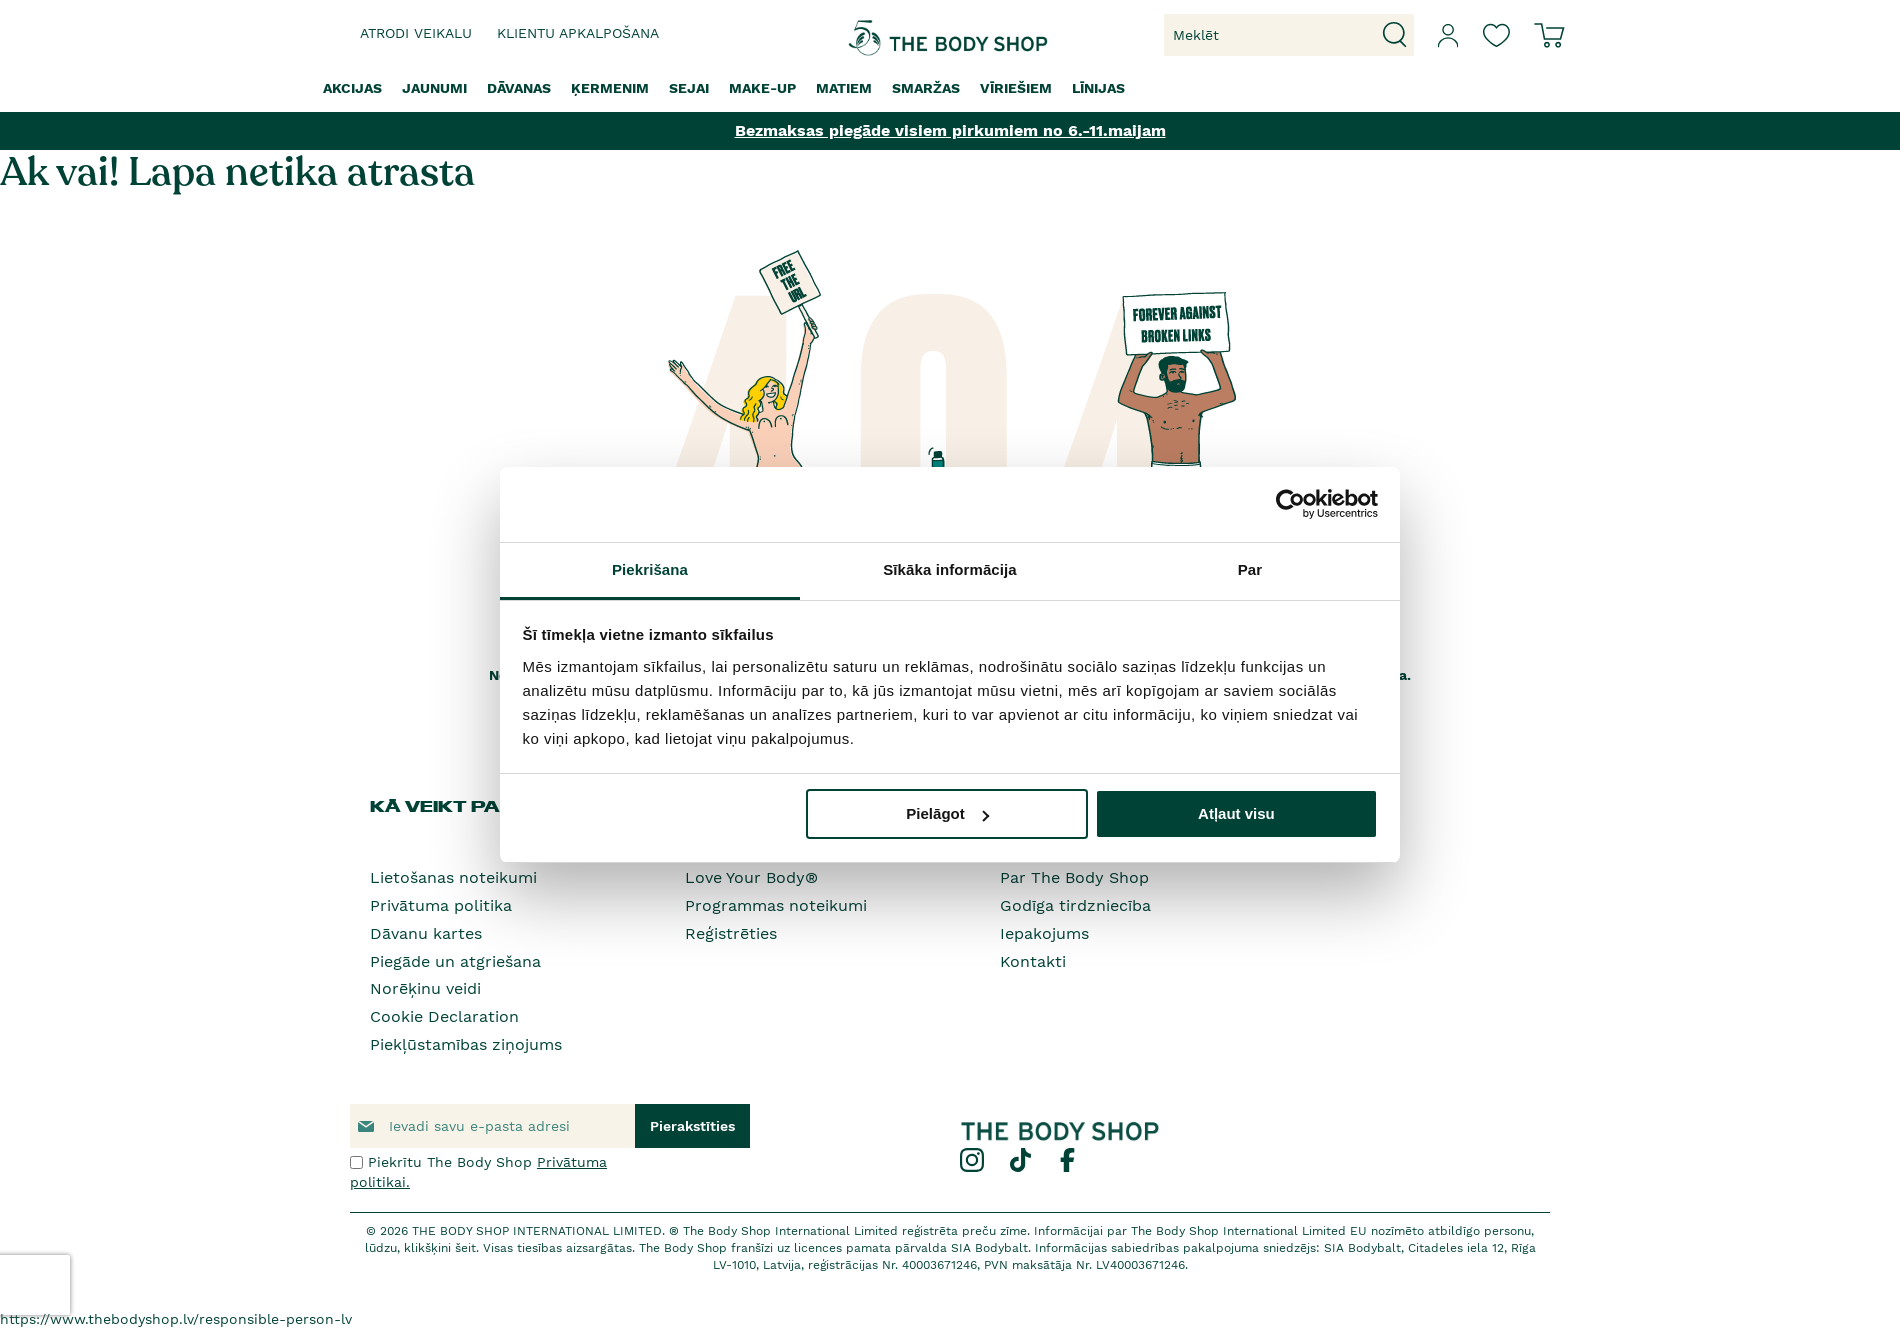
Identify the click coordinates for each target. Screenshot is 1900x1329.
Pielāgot (947, 813)
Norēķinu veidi (425, 988)
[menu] (950, 88)
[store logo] (888, 35)
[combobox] (1289, 35)
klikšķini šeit (440, 1248)
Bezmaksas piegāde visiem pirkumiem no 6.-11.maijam (950, 130)
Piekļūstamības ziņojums (466, 1044)
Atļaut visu (1236, 813)
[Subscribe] (692, 1126)
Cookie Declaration (444, 1016)
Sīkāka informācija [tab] (950, 569)
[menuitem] (352, 88)
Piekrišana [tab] (650, 569)
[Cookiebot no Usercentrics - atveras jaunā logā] (1290, 504)
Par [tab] (1250, 569)
